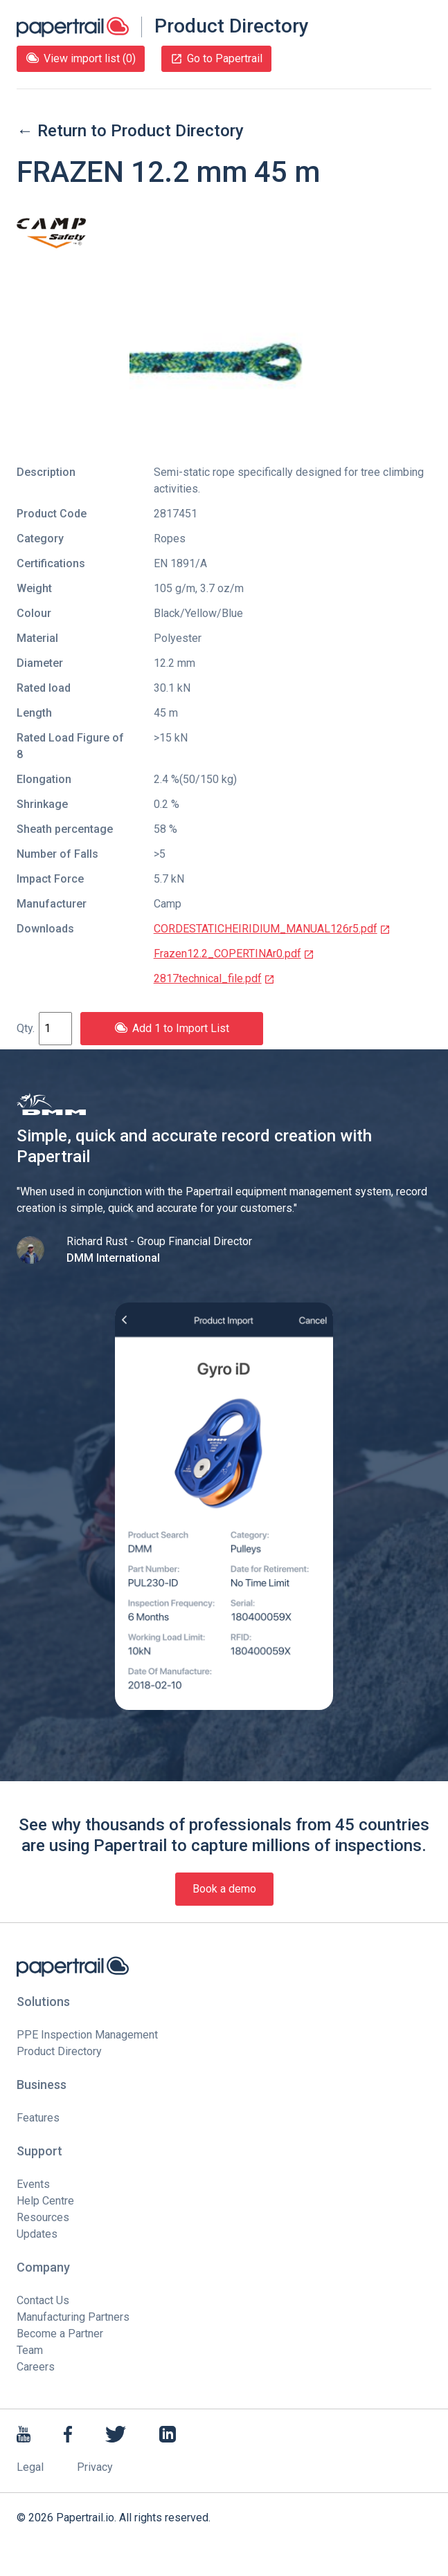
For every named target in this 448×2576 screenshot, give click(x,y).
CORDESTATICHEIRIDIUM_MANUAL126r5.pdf (272, 928)
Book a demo (224, 1888)
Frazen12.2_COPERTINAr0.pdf (234, 953)
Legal (30, 2467)
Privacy (95, 2467)
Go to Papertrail (216, 58)
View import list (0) (81, 58)
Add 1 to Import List (171, 1028)
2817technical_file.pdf (214, 978)
